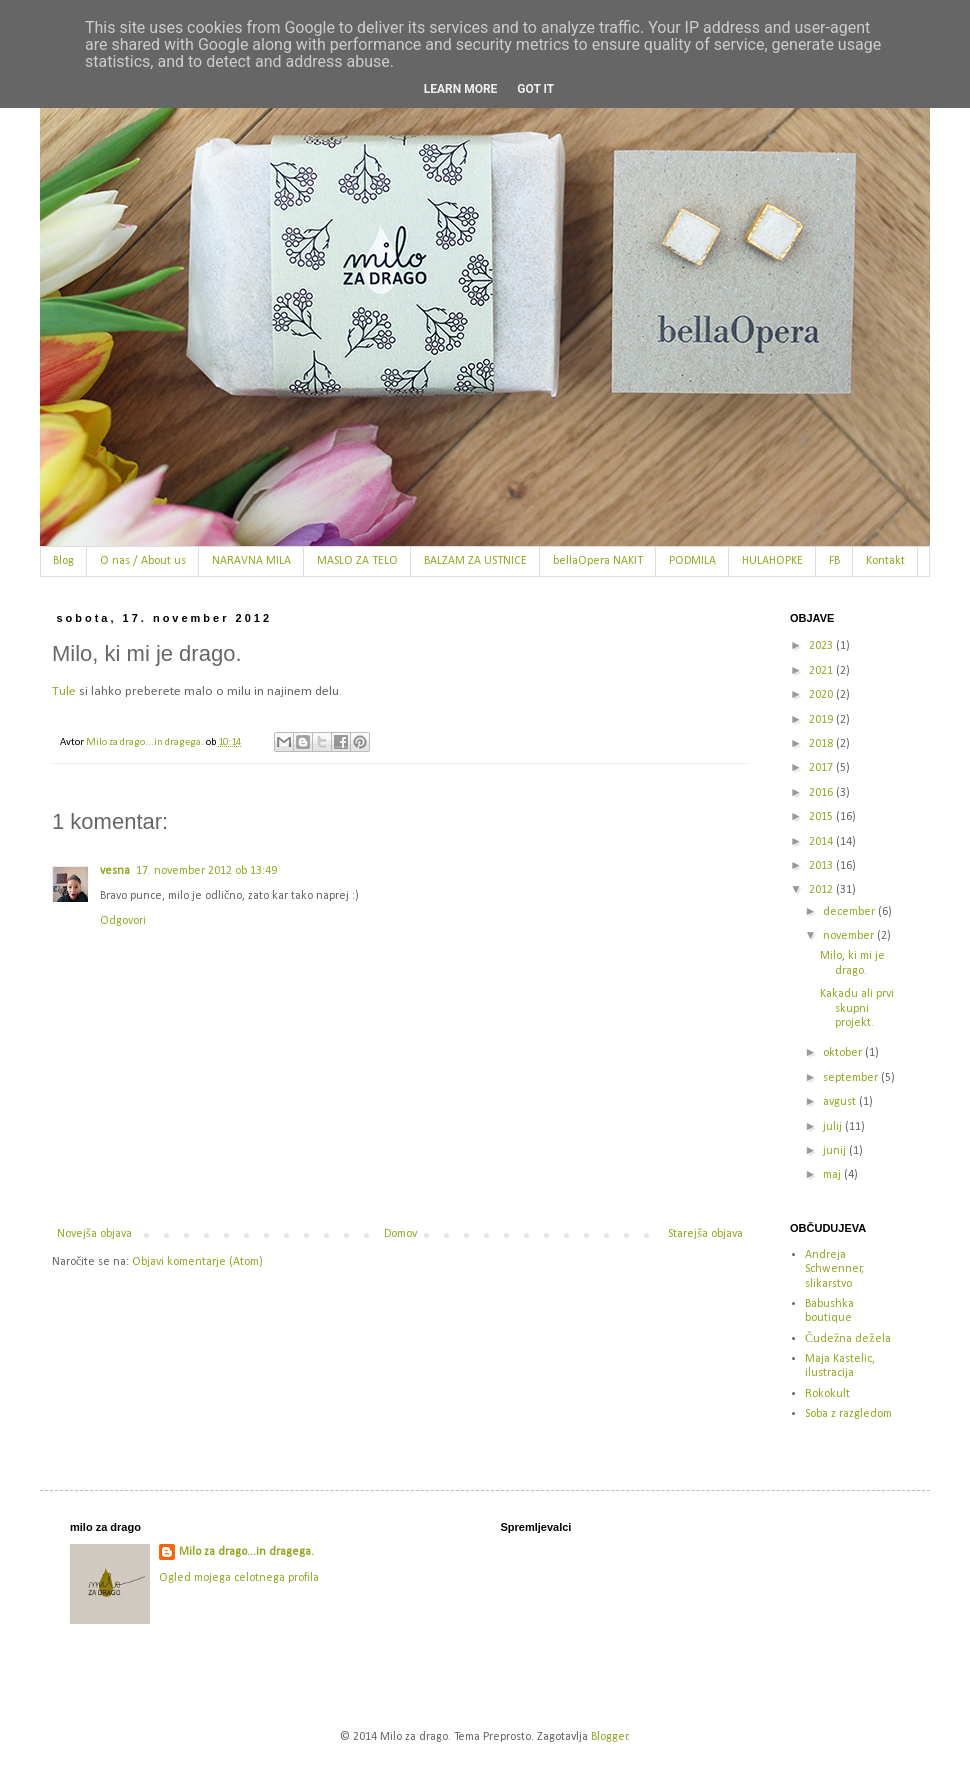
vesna (115, 871)
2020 (822, 695)
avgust (841, 1102)
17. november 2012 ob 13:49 (206, 871)
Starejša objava (705, 1234)
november (850, 936)
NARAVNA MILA (251, 561)
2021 (822, 671)
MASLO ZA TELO (357, 561)
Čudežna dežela (848, 1339)
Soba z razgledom (848, 1414)
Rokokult (827, 1394)
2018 (822, 744)
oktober (844, 1053)
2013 (822, 866)
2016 (822, 793)
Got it (535, 89)
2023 (822, 646)
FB (834, 561)
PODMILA (692, 561)
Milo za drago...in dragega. (246, 1552)
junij (836, 1151)
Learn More (461, 89)
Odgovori (123, 921)
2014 (822, 842)
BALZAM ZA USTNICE (475, 561)
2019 (822, 720)
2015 (822, 817)
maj (833, 1175)
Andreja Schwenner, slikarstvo (834, 1269)
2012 (822, 890)
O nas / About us (143, 561)
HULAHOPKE (772, 561)
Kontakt (885, 561)
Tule (64, 691)
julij (834, 1127)
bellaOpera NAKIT (598, 561)
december (850, 912)
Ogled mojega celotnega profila (239, 1578)
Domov (400, 1234)
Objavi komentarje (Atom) (197, 1262)
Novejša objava (94, 1234)
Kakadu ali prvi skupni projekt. (857, 1008)
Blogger (609, 1737)
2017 (822, 768)
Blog (63, 561)
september (852, 1078)
